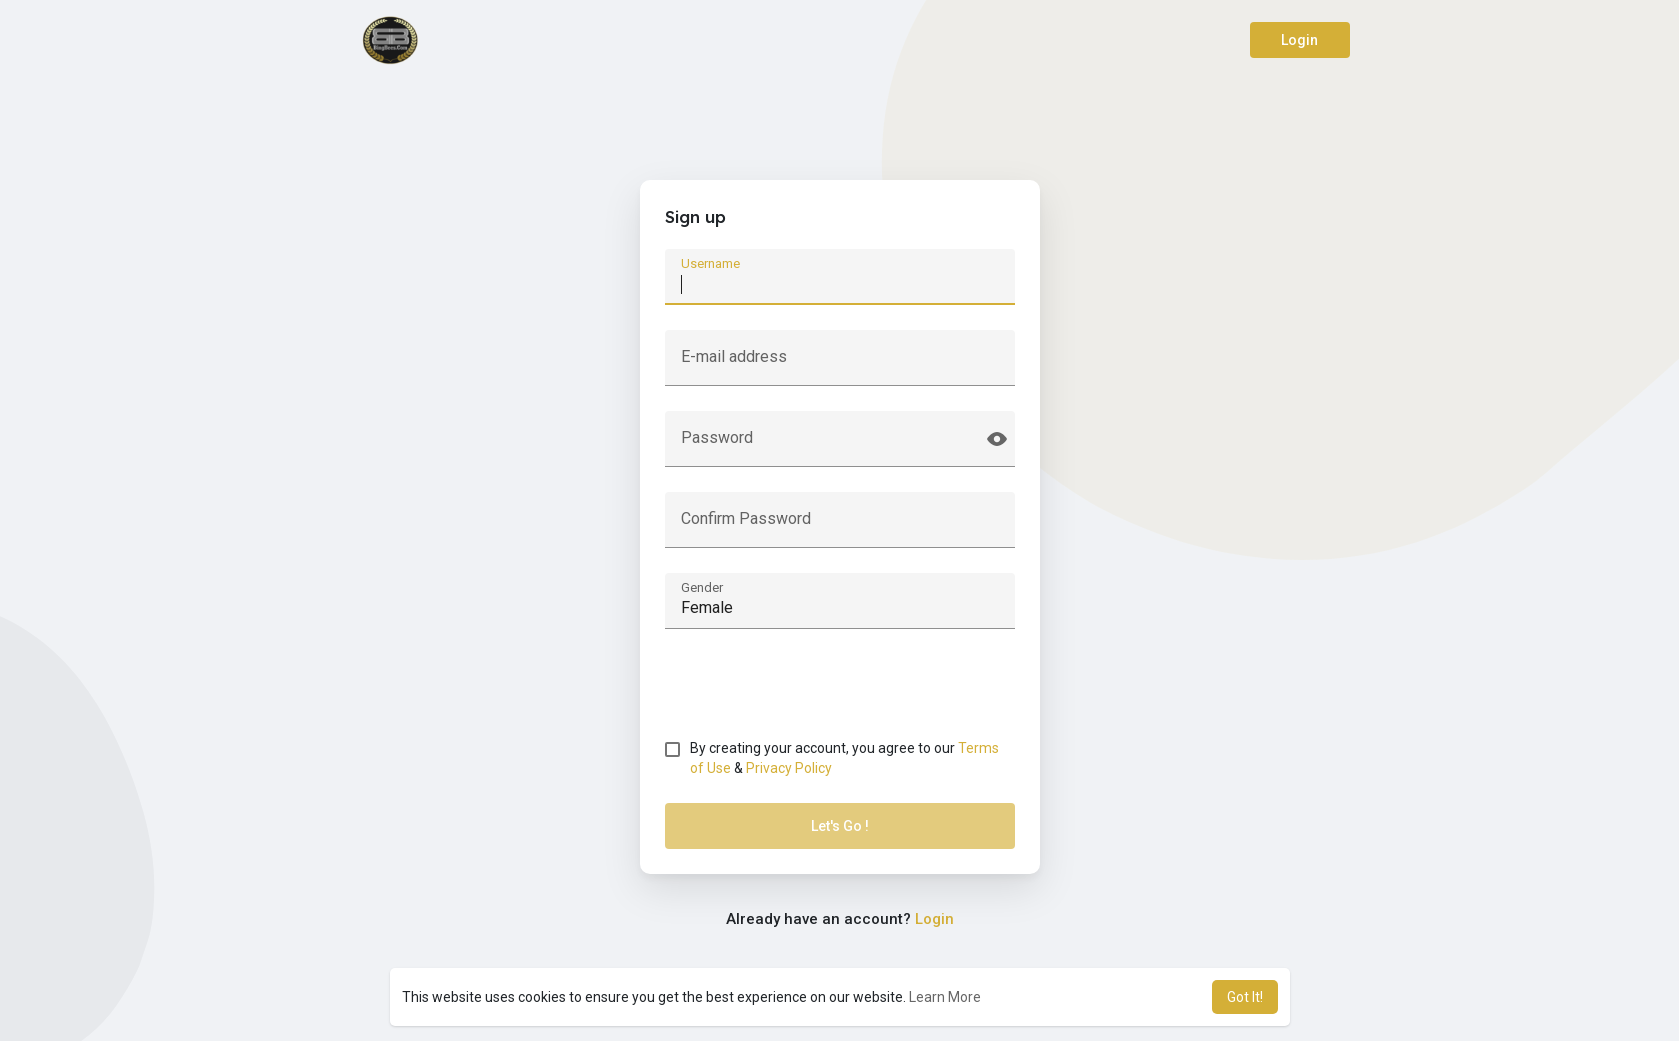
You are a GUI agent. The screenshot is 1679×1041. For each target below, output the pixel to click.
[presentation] (817, 693)
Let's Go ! (840, 826)
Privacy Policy (789, 768)
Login (1299, 40)
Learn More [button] (945, 997)
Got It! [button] (1245, 997)
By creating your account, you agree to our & (844, 758)
